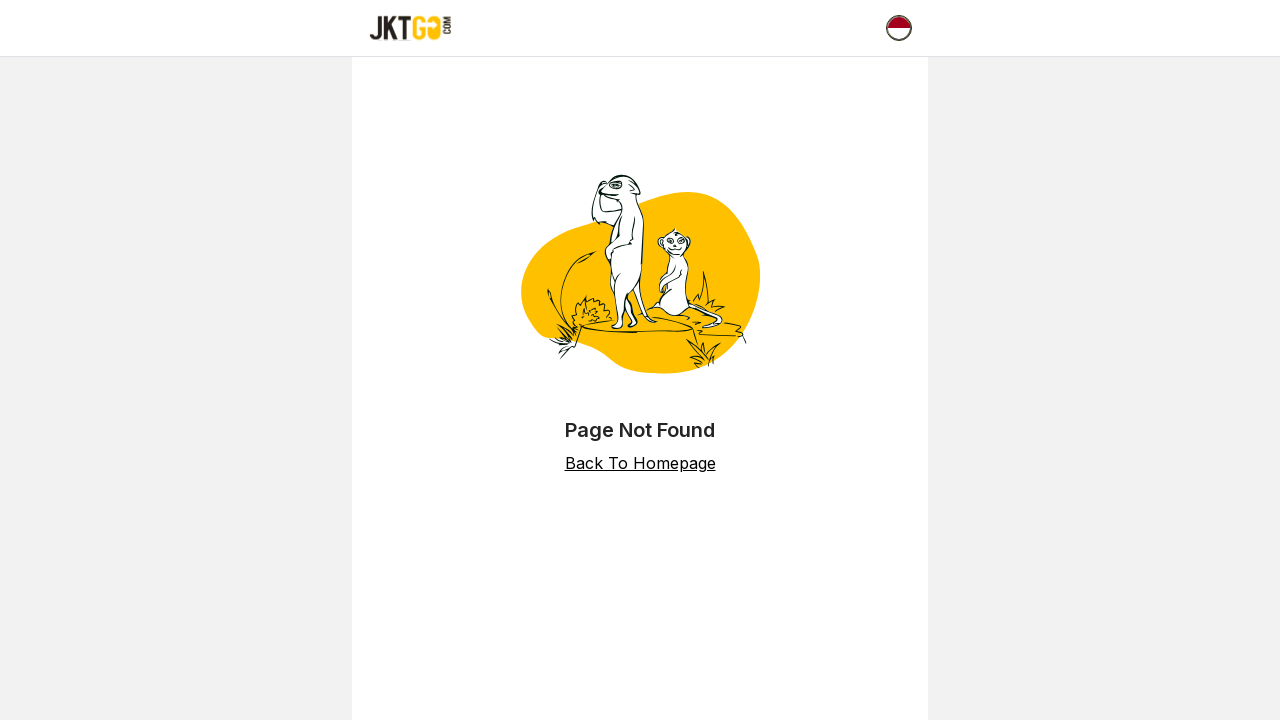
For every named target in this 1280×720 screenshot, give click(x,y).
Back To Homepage (640, 463)
